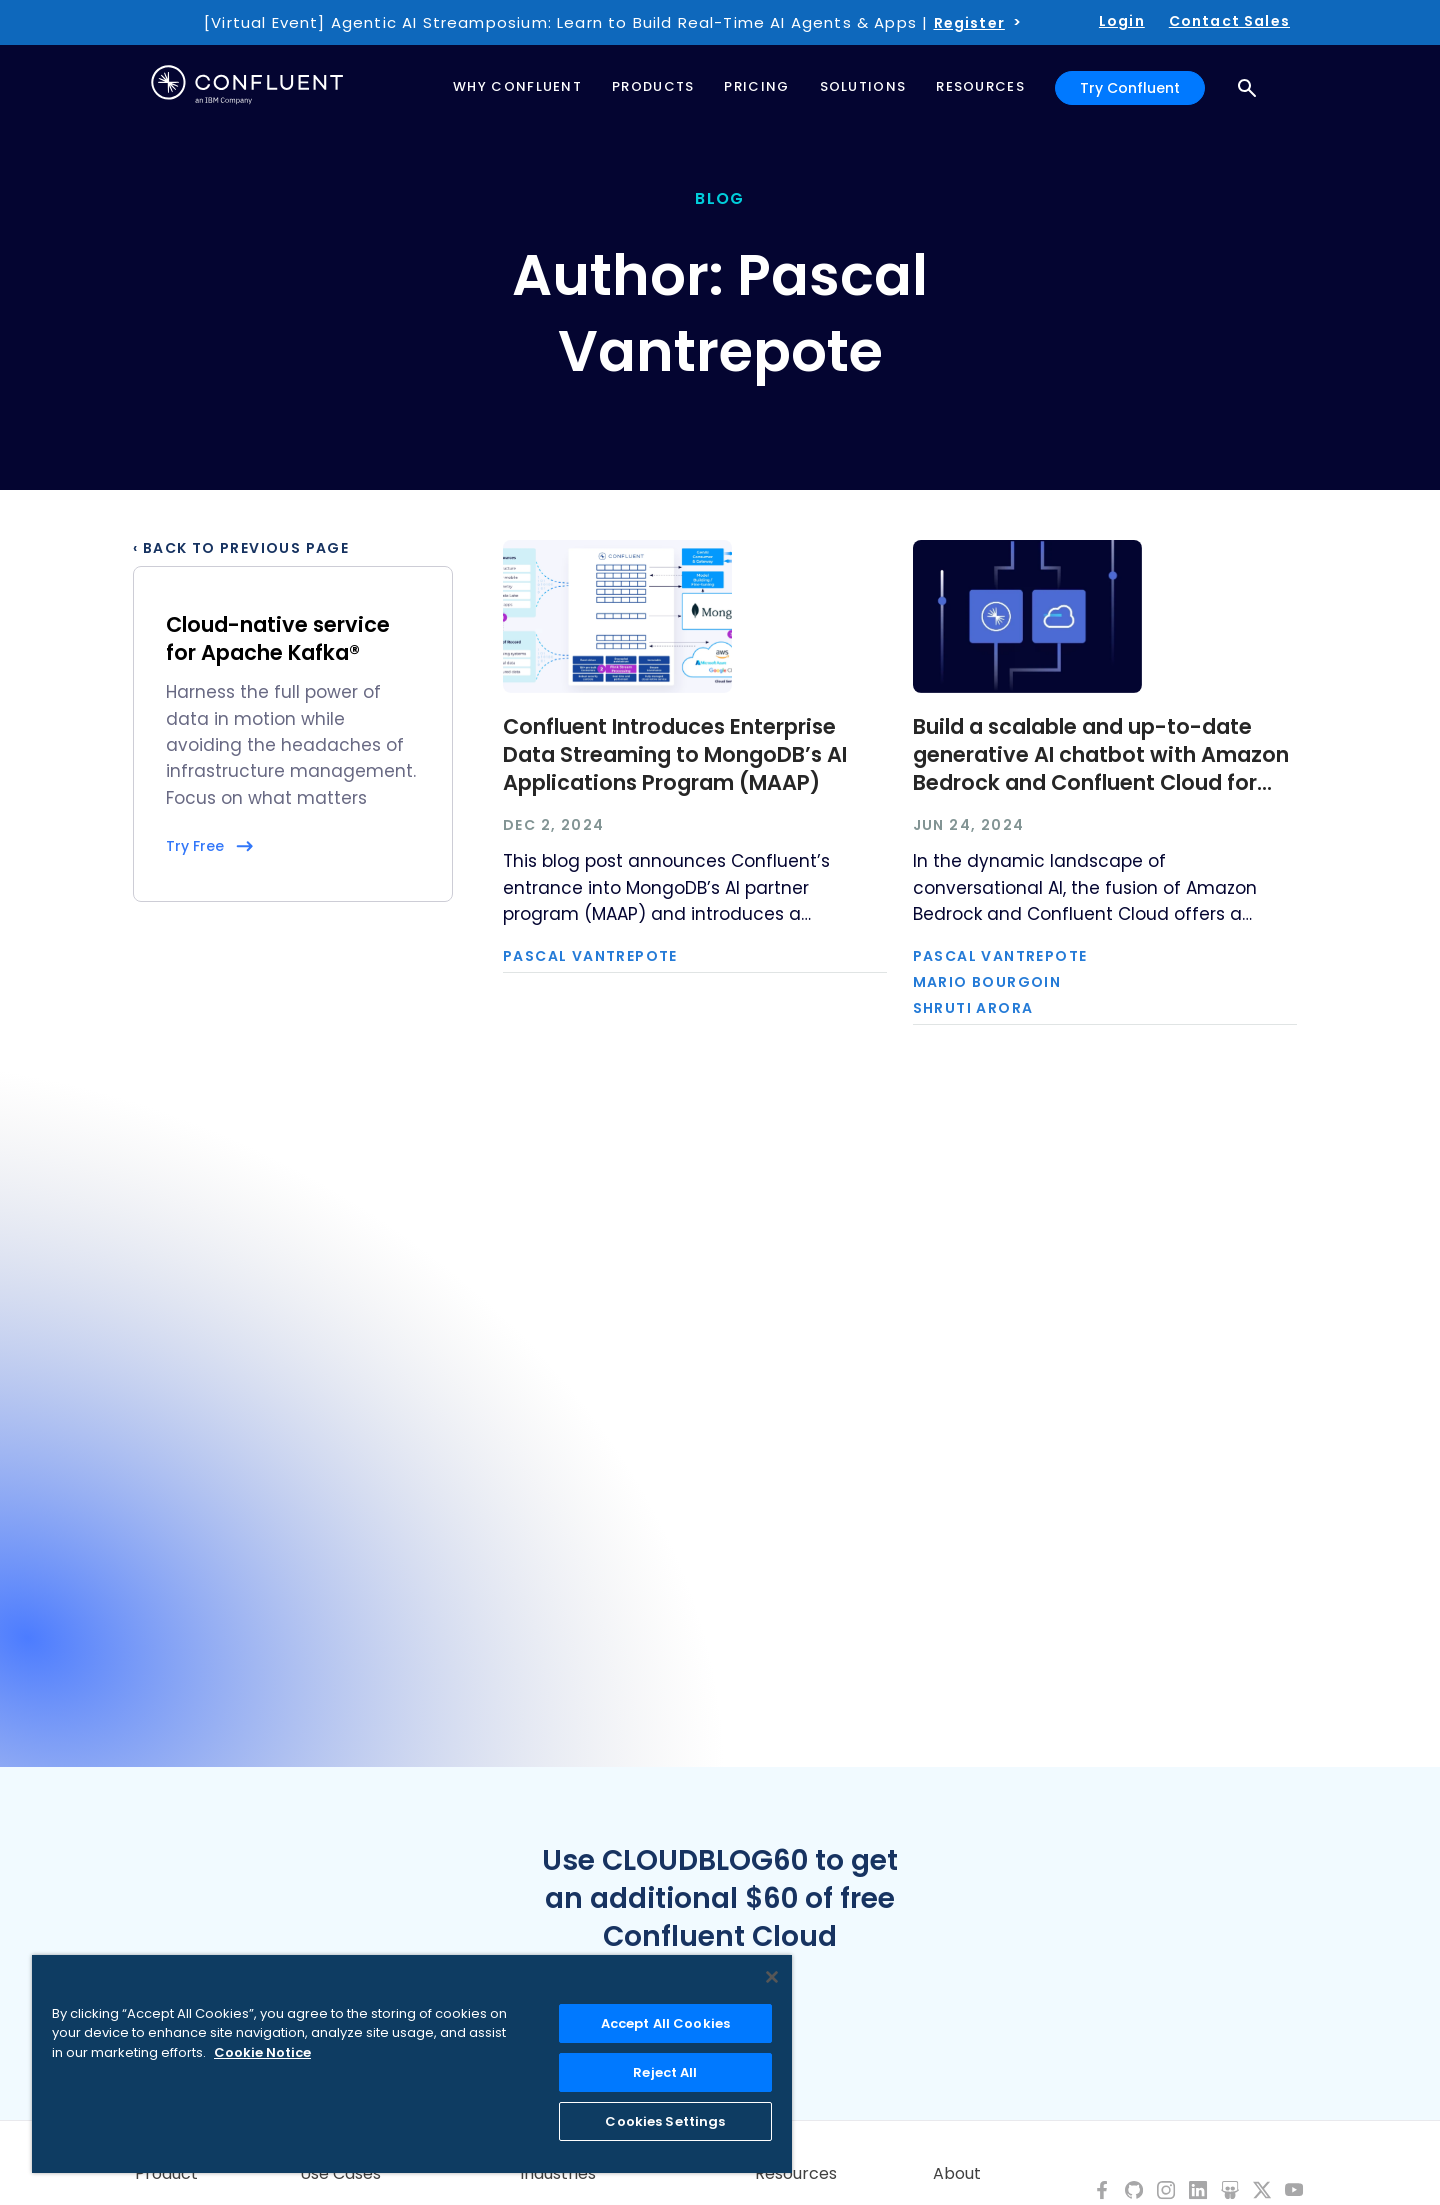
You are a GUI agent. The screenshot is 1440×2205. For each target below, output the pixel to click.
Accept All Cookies (665, 2023)
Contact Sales (1229, 21)
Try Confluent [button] (1130, 88)
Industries (558, 2174)
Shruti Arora (973, 1008)
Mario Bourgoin (987, 982)
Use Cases (340, 2174)
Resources (796, 2174)
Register (969, 23)
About (957, 2174)
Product (166, 2174)
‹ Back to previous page (241, 548)
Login (1122, 21)
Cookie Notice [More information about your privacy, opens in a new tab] (262, 2052)
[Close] (772, 1977)
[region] (412, 2064)
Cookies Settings (665, 2121)
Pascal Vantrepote (590, 956)
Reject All (665, 2072)
